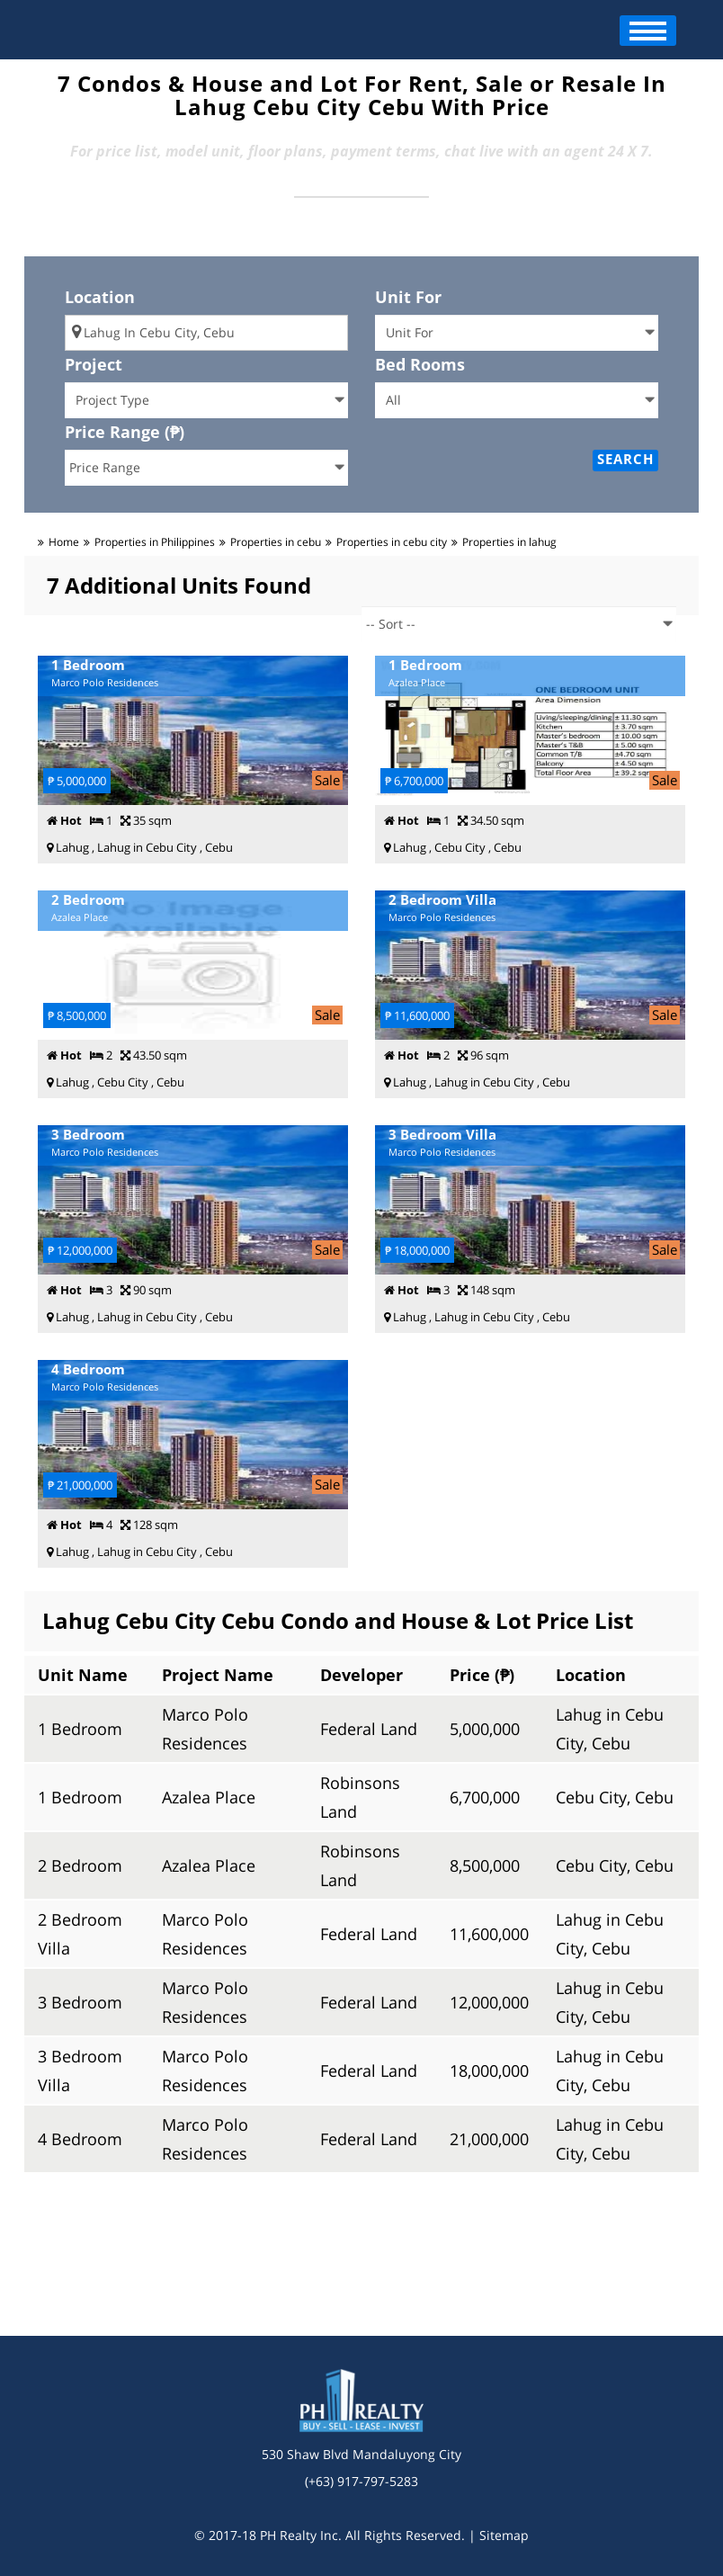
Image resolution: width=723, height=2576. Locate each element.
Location (100, 297)
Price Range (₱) (124, 432)
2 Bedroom (80, 1865)
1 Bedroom (80, 1729)
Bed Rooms (420, 364)
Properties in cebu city (391, 542)
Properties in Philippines (154, 542)
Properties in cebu (275, 542)
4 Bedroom (80, 2139)
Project (93, 364)
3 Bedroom (80, 2002)
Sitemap (504, 2535)
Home (64, 542)
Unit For (408, 297)
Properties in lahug (509, 542)
